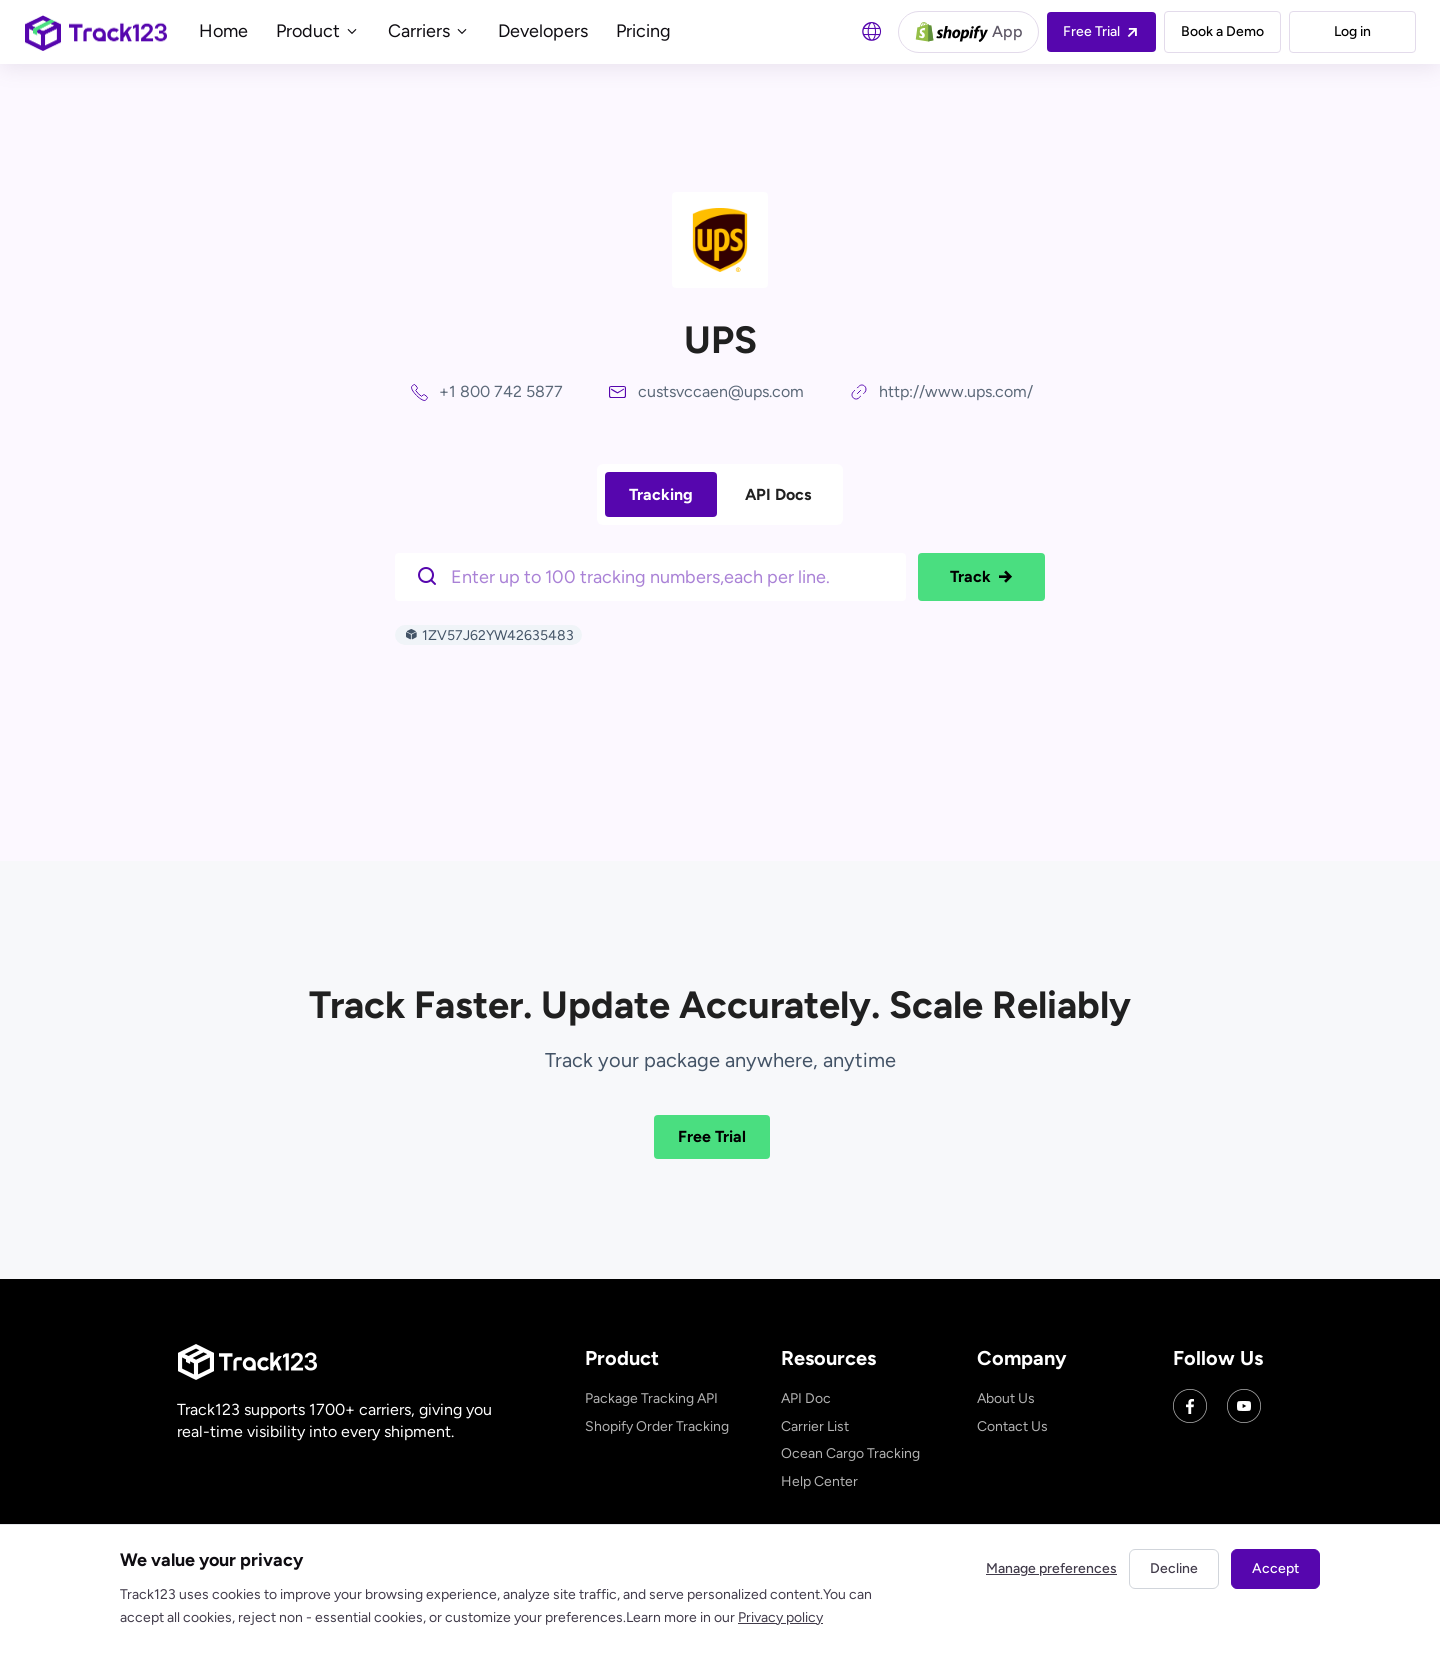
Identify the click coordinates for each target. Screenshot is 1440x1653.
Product (318, 31)
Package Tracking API (651, 1398)
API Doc (806, 1398)
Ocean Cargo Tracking (850, 1453)
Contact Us (1012, 1426)
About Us (1006, 1398)
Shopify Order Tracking (657, 1426)
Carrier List (815, 1426)
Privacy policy (780, 1617)
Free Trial (712, 1136)
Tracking (661, 494)
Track (981, 577)
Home (223, 31)
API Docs (778, 494)
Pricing (643, 31)
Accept (1275, 1568)
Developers (543, 31)
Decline (1174, 1568)
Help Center (819, 1481)
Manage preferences (1051, 1568)
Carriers (429, 31)
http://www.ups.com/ (956, 391)
